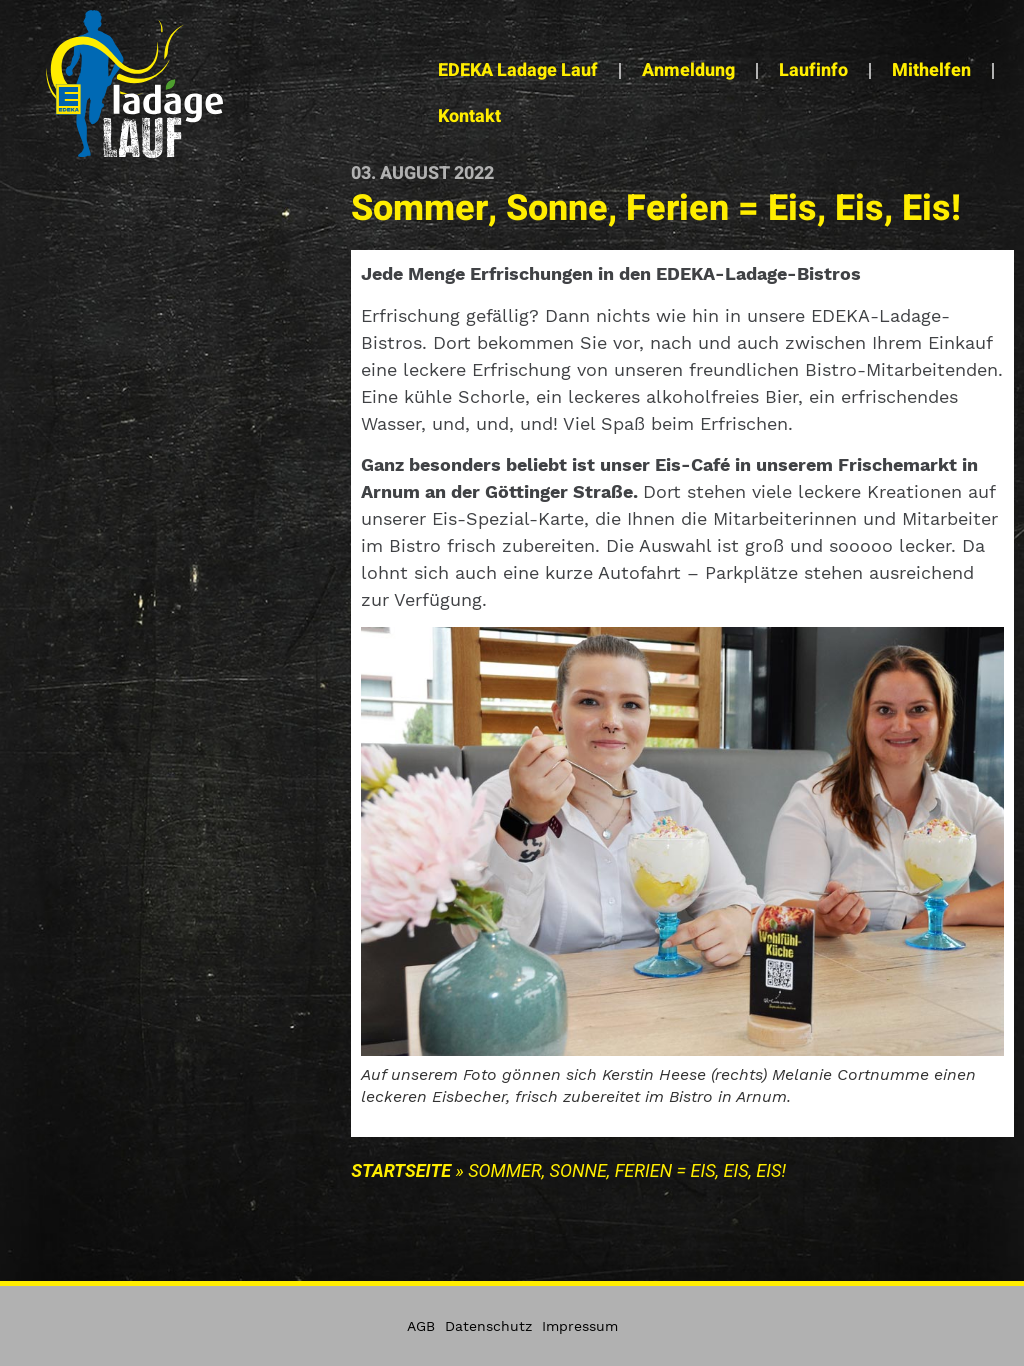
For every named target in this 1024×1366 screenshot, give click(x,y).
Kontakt (469, 116)
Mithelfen (931, 70)
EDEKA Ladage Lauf (518, 70)
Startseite (401, 1170)
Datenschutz (488, 1326)
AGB (421, 1326)
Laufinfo (813, 70)
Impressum (580, 1326)
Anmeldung (688, 70)
